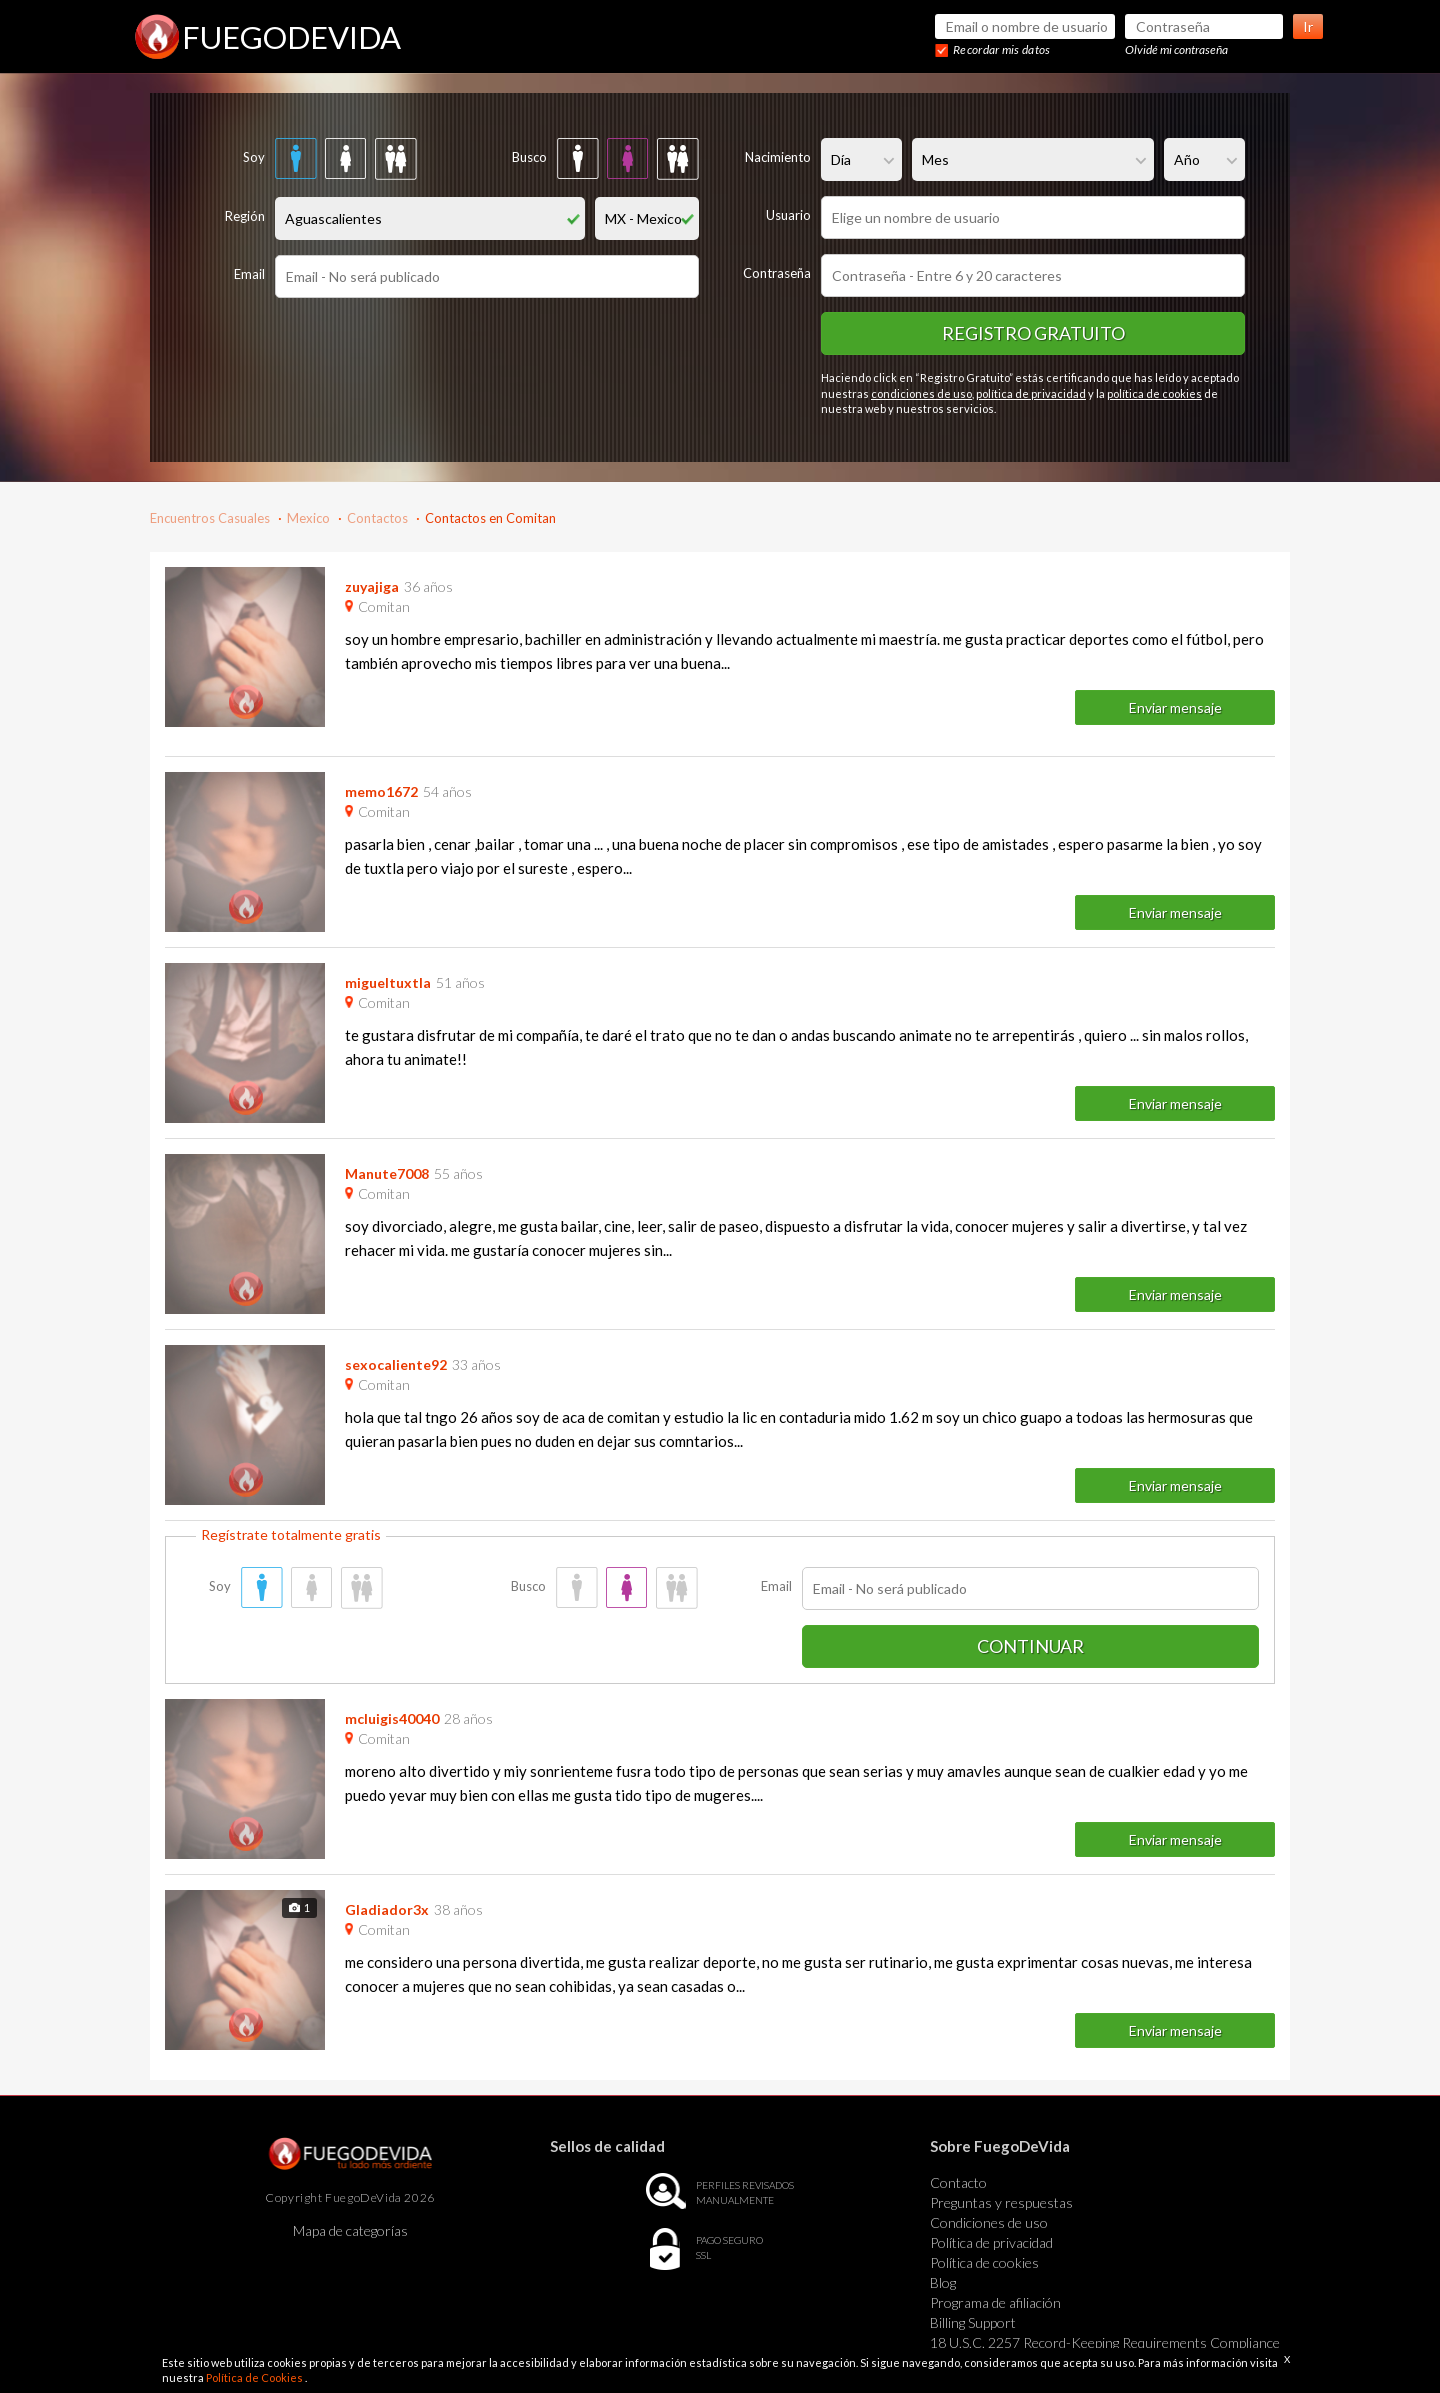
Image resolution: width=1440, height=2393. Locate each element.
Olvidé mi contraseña (1176, 49)
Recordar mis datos (1001, 49)
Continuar (1030, 1646)
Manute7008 (387, 1173)
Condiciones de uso (989, 2222)
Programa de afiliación (995, 2302)
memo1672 (381, 791)
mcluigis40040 (392, 1718)
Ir (1308, 26)
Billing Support (973, 2322)
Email (249, 274)
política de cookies (1154, 393)
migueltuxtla (388, 982)
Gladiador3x (387, 1909)
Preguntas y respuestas (1001, 2202)
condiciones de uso (921, 393)
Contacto (958, 2182)
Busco (529, 157)
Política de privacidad (991, 2242)
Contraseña (777, 273)
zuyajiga (372, 586)
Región (245, 216)
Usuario (788, 215)
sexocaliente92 (396, 1364)
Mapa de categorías (350, 2230)
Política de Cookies (255, 2377)
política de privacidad (1031, 393)
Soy (254, 157)
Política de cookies (984, 2262)
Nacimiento (778, 157)
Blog (943, 2282)
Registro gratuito (1033, 333)
